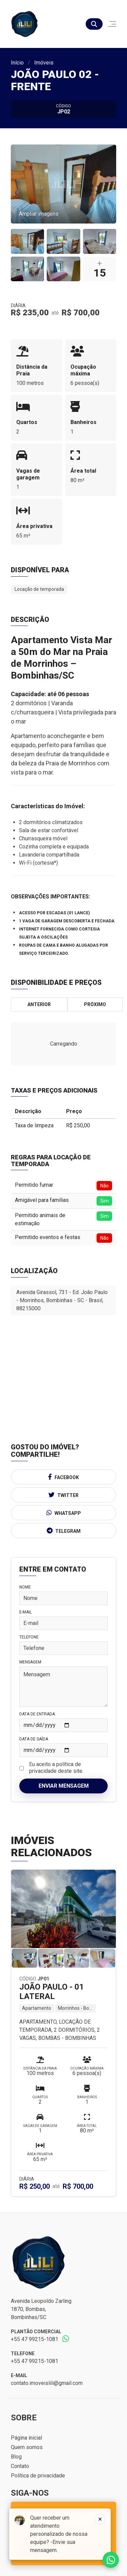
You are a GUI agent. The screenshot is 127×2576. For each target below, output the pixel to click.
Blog (16, 2456)
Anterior (39, 1004)
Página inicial (26, 2438)
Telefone (29, 1637)
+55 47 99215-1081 (34, 2339)
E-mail (25, 1612)
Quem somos (27, 2447)
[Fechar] (99, 2519)
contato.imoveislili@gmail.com (47, 2383)
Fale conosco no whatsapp (111, 2560)
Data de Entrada (37, 1714)
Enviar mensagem (64, 1786)
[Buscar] (94, 24)
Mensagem (30, 1662)
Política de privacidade (38, 2475)
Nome (25, 1587)
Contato (20, 2466)
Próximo (95, 1004)
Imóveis (44, 62)
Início (17, 62)
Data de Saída (33, 1739)
